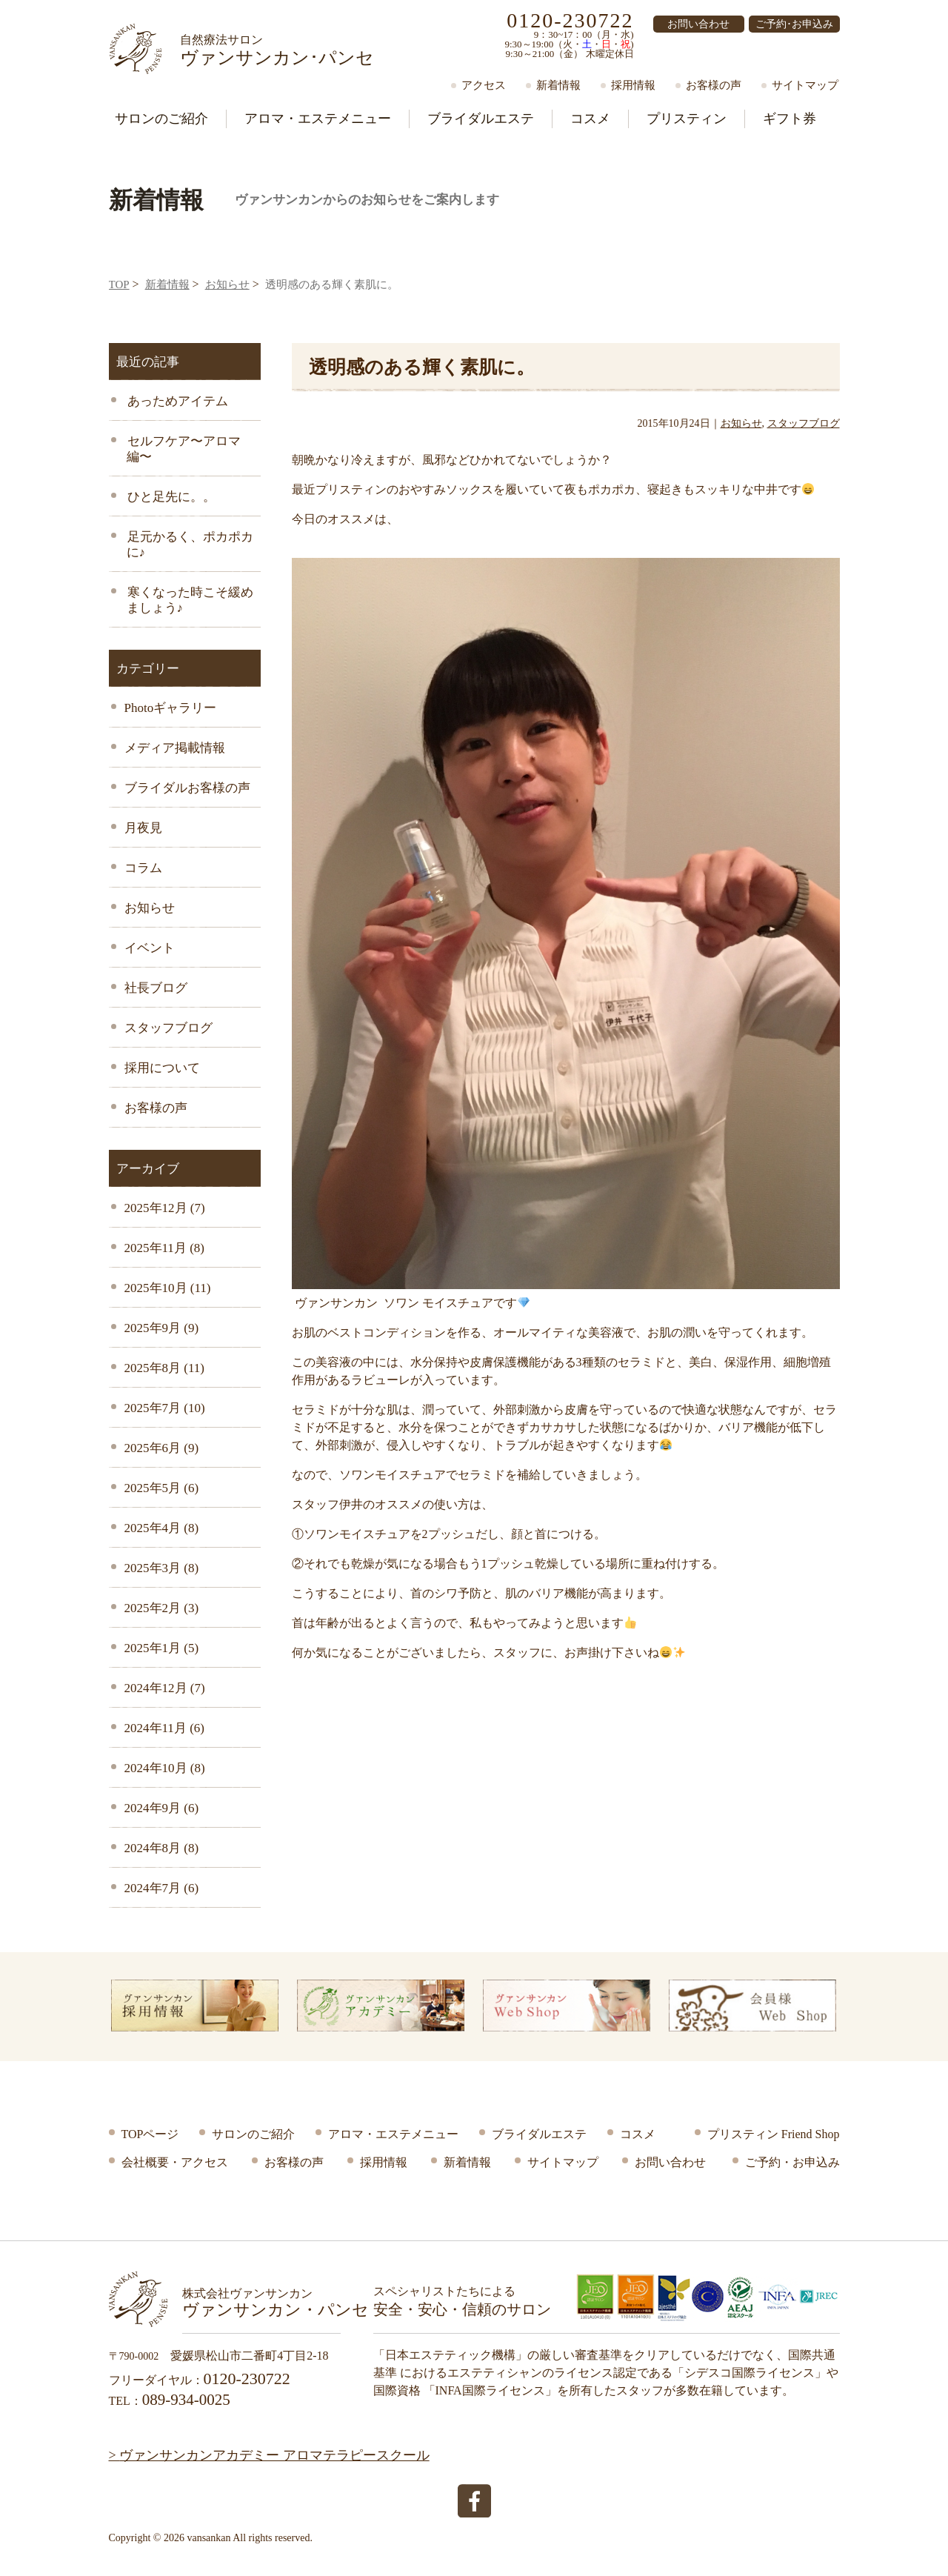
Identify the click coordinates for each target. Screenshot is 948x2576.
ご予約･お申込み (794, 24)
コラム (143, 868)
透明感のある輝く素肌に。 (422, 367)
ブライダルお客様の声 (187, 788)
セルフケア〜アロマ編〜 (182, 449)
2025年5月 (161, 1488)
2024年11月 (164, 1728)
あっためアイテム (176, 401)
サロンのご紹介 (253, 2134)
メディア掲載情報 (174, 748)
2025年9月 (161, 1328)
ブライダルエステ (539, 2134)
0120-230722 (570, 20)
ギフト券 (789, 118)
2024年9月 (161, 1808)
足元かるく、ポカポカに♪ (188, 544)
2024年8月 (161, 1848)
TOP (119, 284)
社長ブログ (155, 988)
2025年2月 (161, 1608)
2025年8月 (164, 1368)
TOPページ (150, 2134)
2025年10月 (167, 1288)
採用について (162, 1068)
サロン (161, 118)
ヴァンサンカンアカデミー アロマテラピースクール (274, 2455)
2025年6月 (161, 1448)
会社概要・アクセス (174, 2162)
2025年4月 (161, 1528)
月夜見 (143, 828)
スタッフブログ (168, 1028)
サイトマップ (805, 85)
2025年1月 (161, 1648)
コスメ (590, 118)
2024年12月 (164, 1688)
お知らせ (227, 284)
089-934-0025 (186, 2400)
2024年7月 (161, 1888)
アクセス (483, 85)
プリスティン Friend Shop (773, 2134)
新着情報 (558, 85)
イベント (149, 948)
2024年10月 (164, 1768)
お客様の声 (713, 85)
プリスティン (687, 118)
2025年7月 (164, 1408)
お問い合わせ (698, 24)
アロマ (317, 118)
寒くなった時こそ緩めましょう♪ (188, 600)
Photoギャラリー (170, 708)
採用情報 (633, 85)
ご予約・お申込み (792, 2162)
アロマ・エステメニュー (393, 2134)
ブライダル (480, 118)
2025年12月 (164, 1208)
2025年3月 (161, 1568)
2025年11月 (164, 1248)
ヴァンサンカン (277, 50)
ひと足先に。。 (170, 497)
